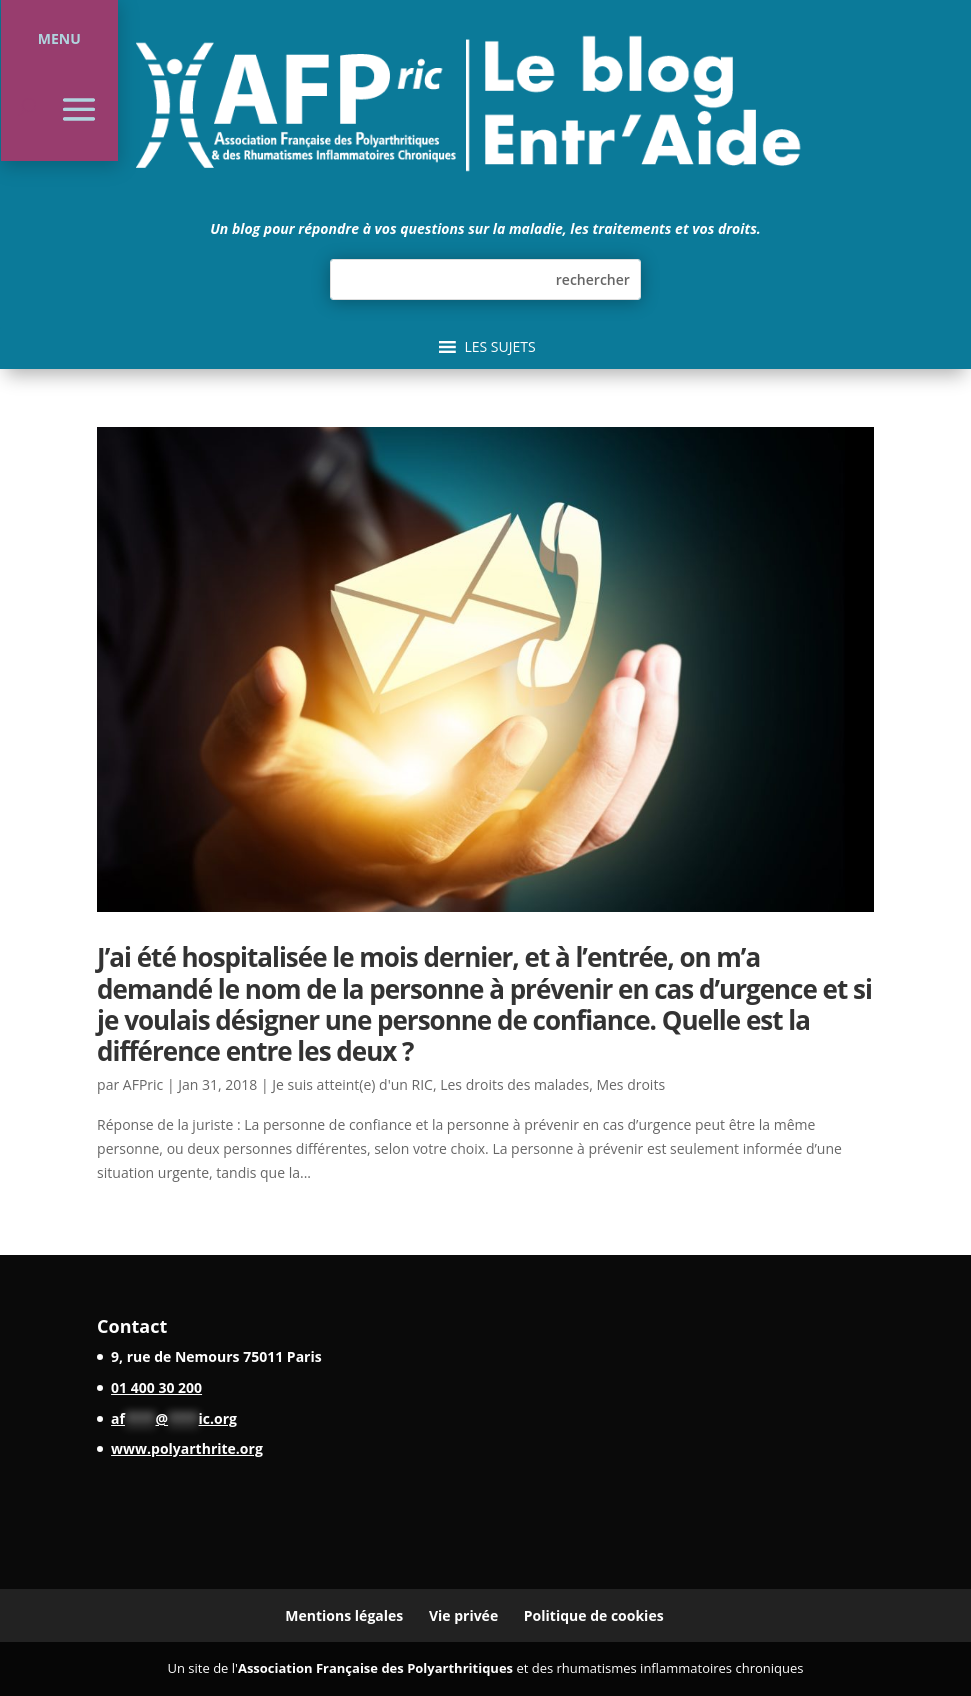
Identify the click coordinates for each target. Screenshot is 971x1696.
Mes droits (630, 1084)
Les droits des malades (514, 1084)
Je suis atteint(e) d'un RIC (352, 1084)
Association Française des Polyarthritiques (375, 1668)
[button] (499, 347)
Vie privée (463, 1615)
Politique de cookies (594, 1615)
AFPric (143, 1084)
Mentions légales (344, 1615)
